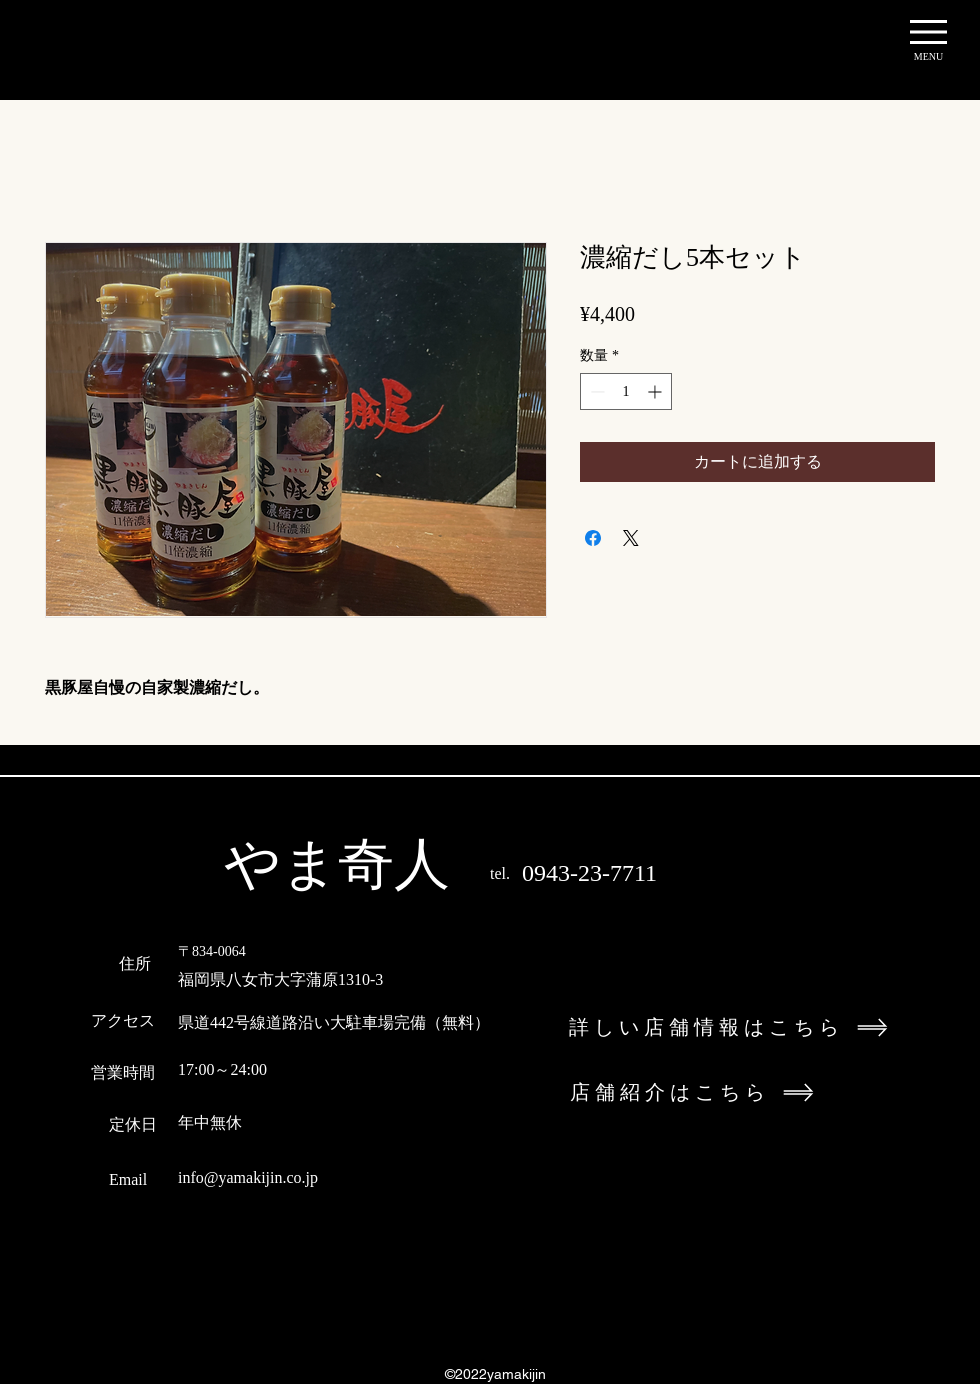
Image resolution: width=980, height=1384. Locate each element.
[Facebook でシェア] (593, 538)
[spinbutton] (626, 391)
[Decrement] (595, 391)
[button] (928, 32)
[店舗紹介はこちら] (759, 1092)
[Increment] (656, 391)
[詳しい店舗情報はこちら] (758, 1027)
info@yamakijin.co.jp (248, 1177)
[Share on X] (631, 538)
